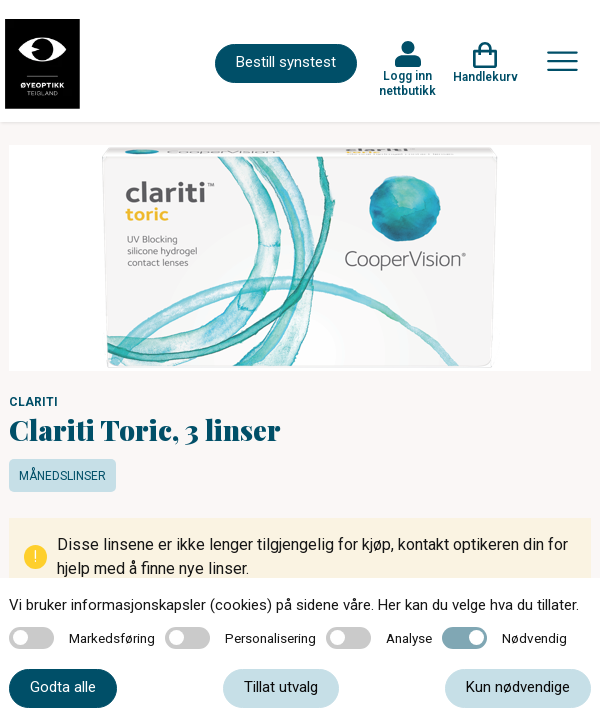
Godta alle (63, 687)
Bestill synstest (286, 62)
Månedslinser (62, 476)
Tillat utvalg (281, 687)
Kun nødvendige (518, 687)
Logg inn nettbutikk (407, 83)
